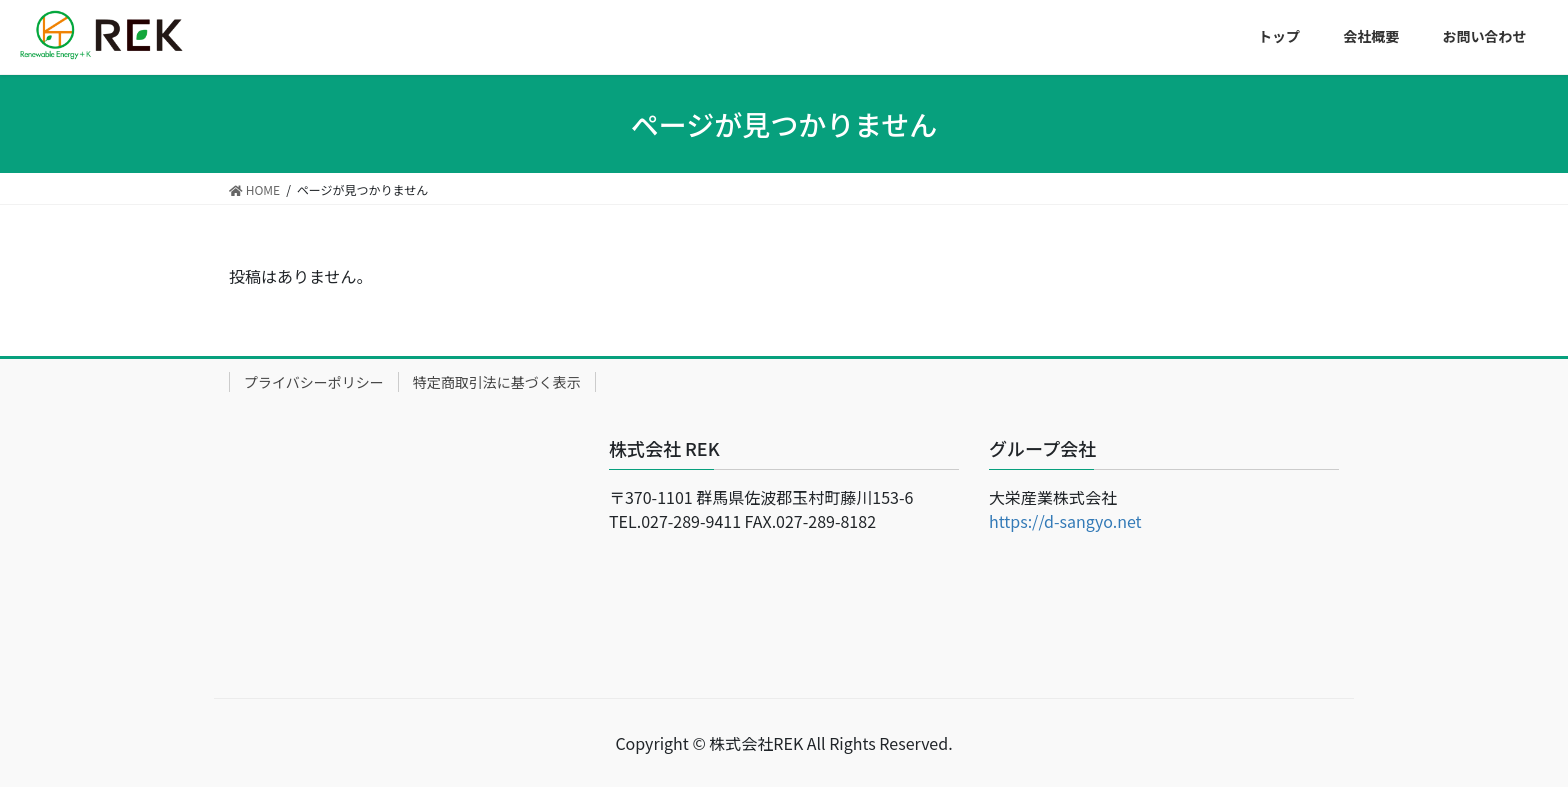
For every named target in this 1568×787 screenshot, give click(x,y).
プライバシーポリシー (314, 382)
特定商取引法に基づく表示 (497, 382)
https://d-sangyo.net (1065, 521)
